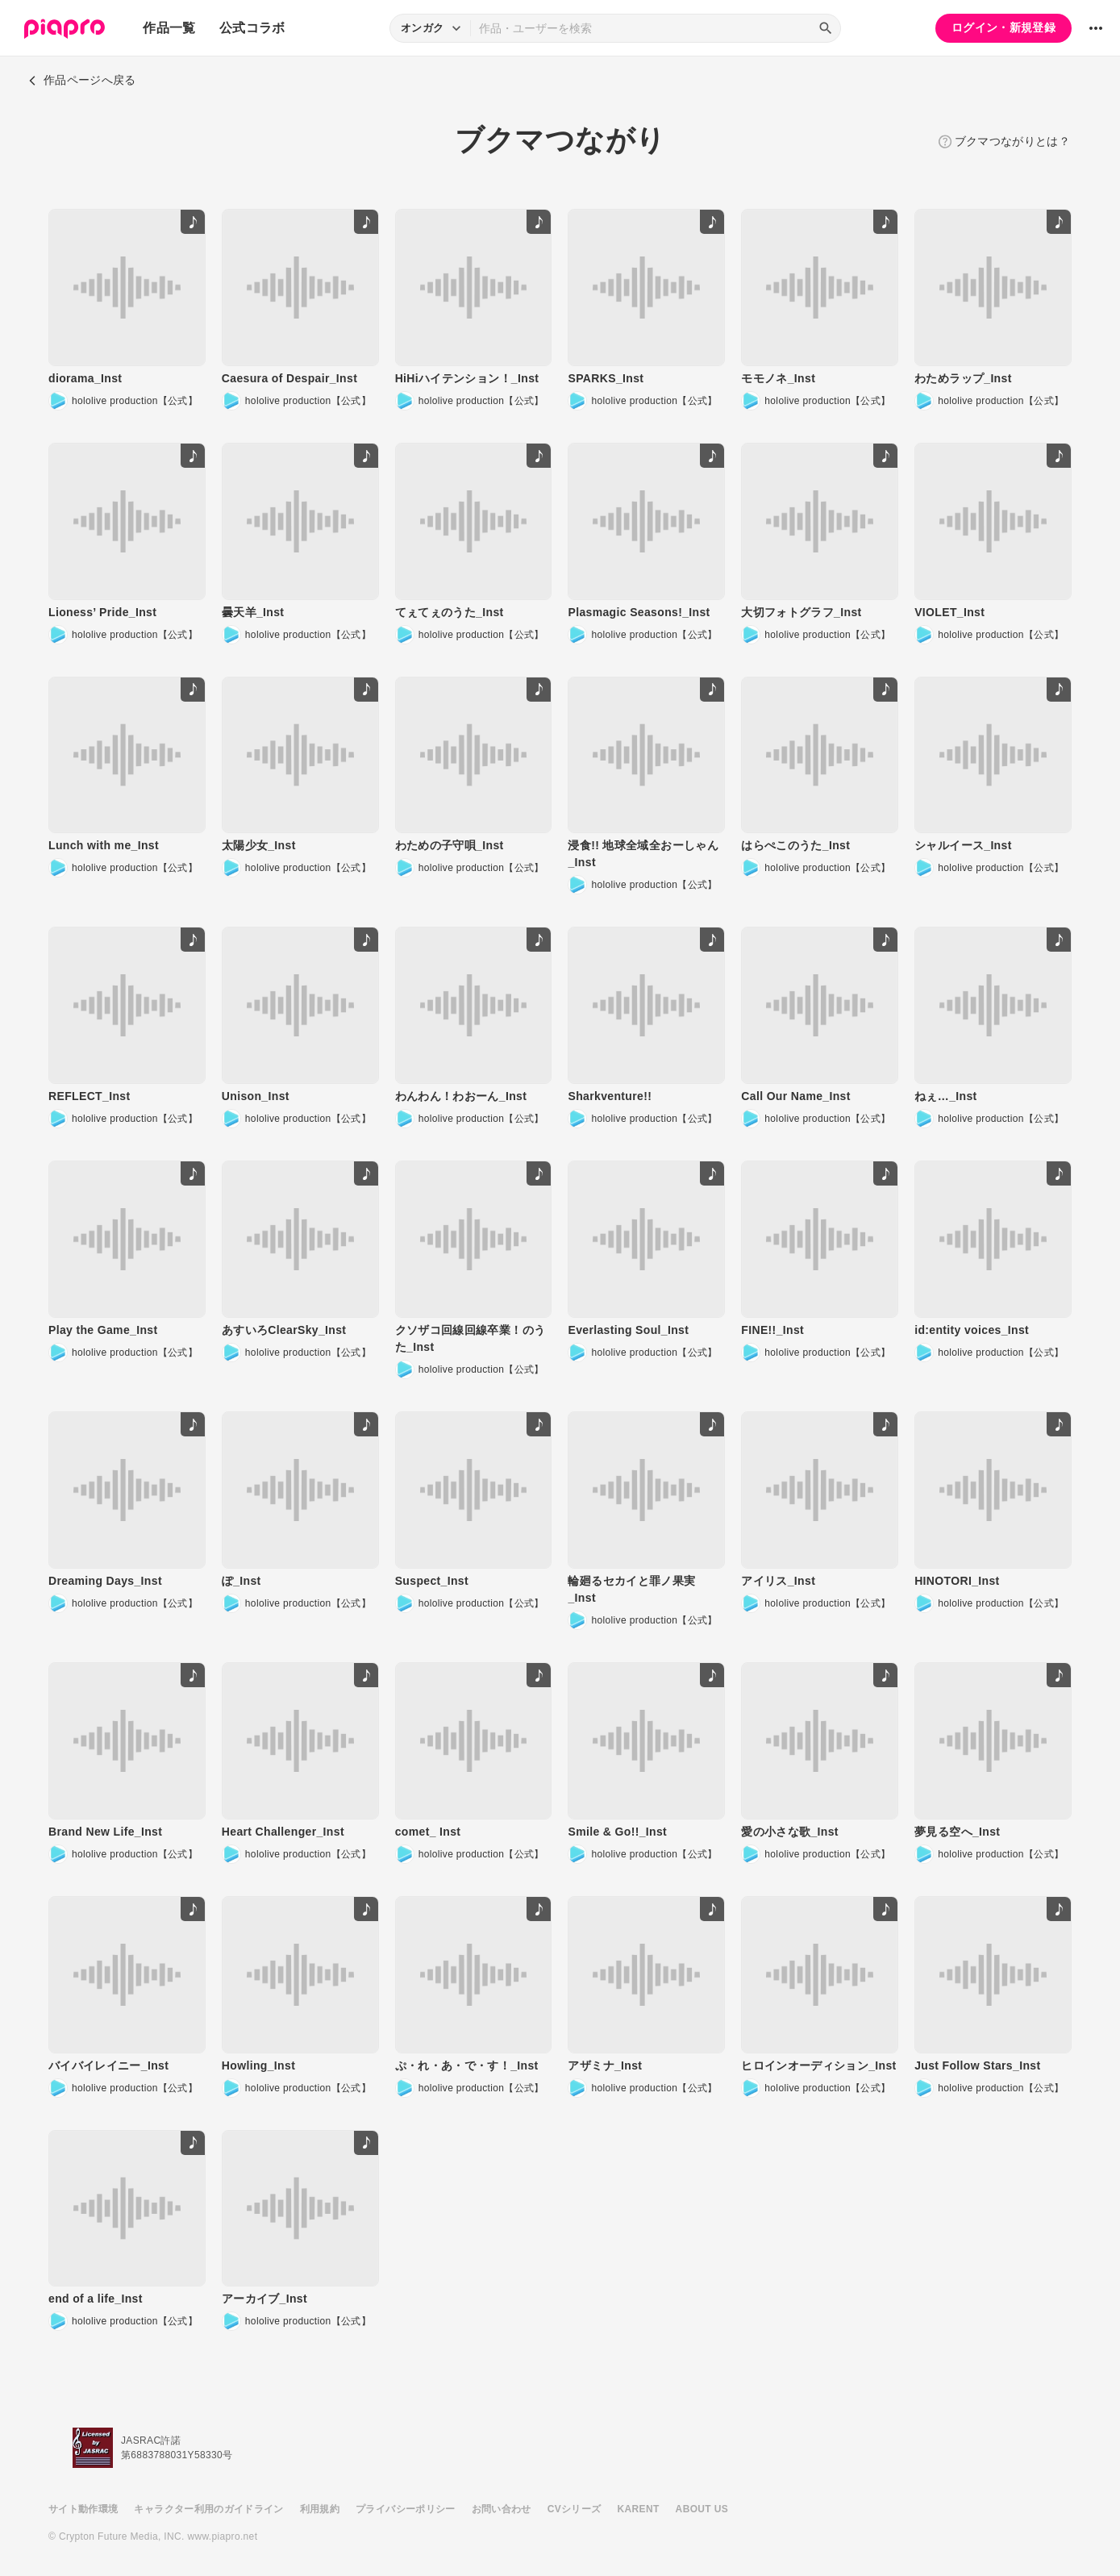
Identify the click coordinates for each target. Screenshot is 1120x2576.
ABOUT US (702, 2509)
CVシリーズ (575, 2509)
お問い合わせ (501, 2509)
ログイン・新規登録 (1003, 27)
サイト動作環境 (83, 2509)
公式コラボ (252, 28)
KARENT (639, 2509)
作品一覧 (169, 28)
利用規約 (319, 2509)
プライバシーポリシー (406, 2509)
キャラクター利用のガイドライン (208, 2509)
